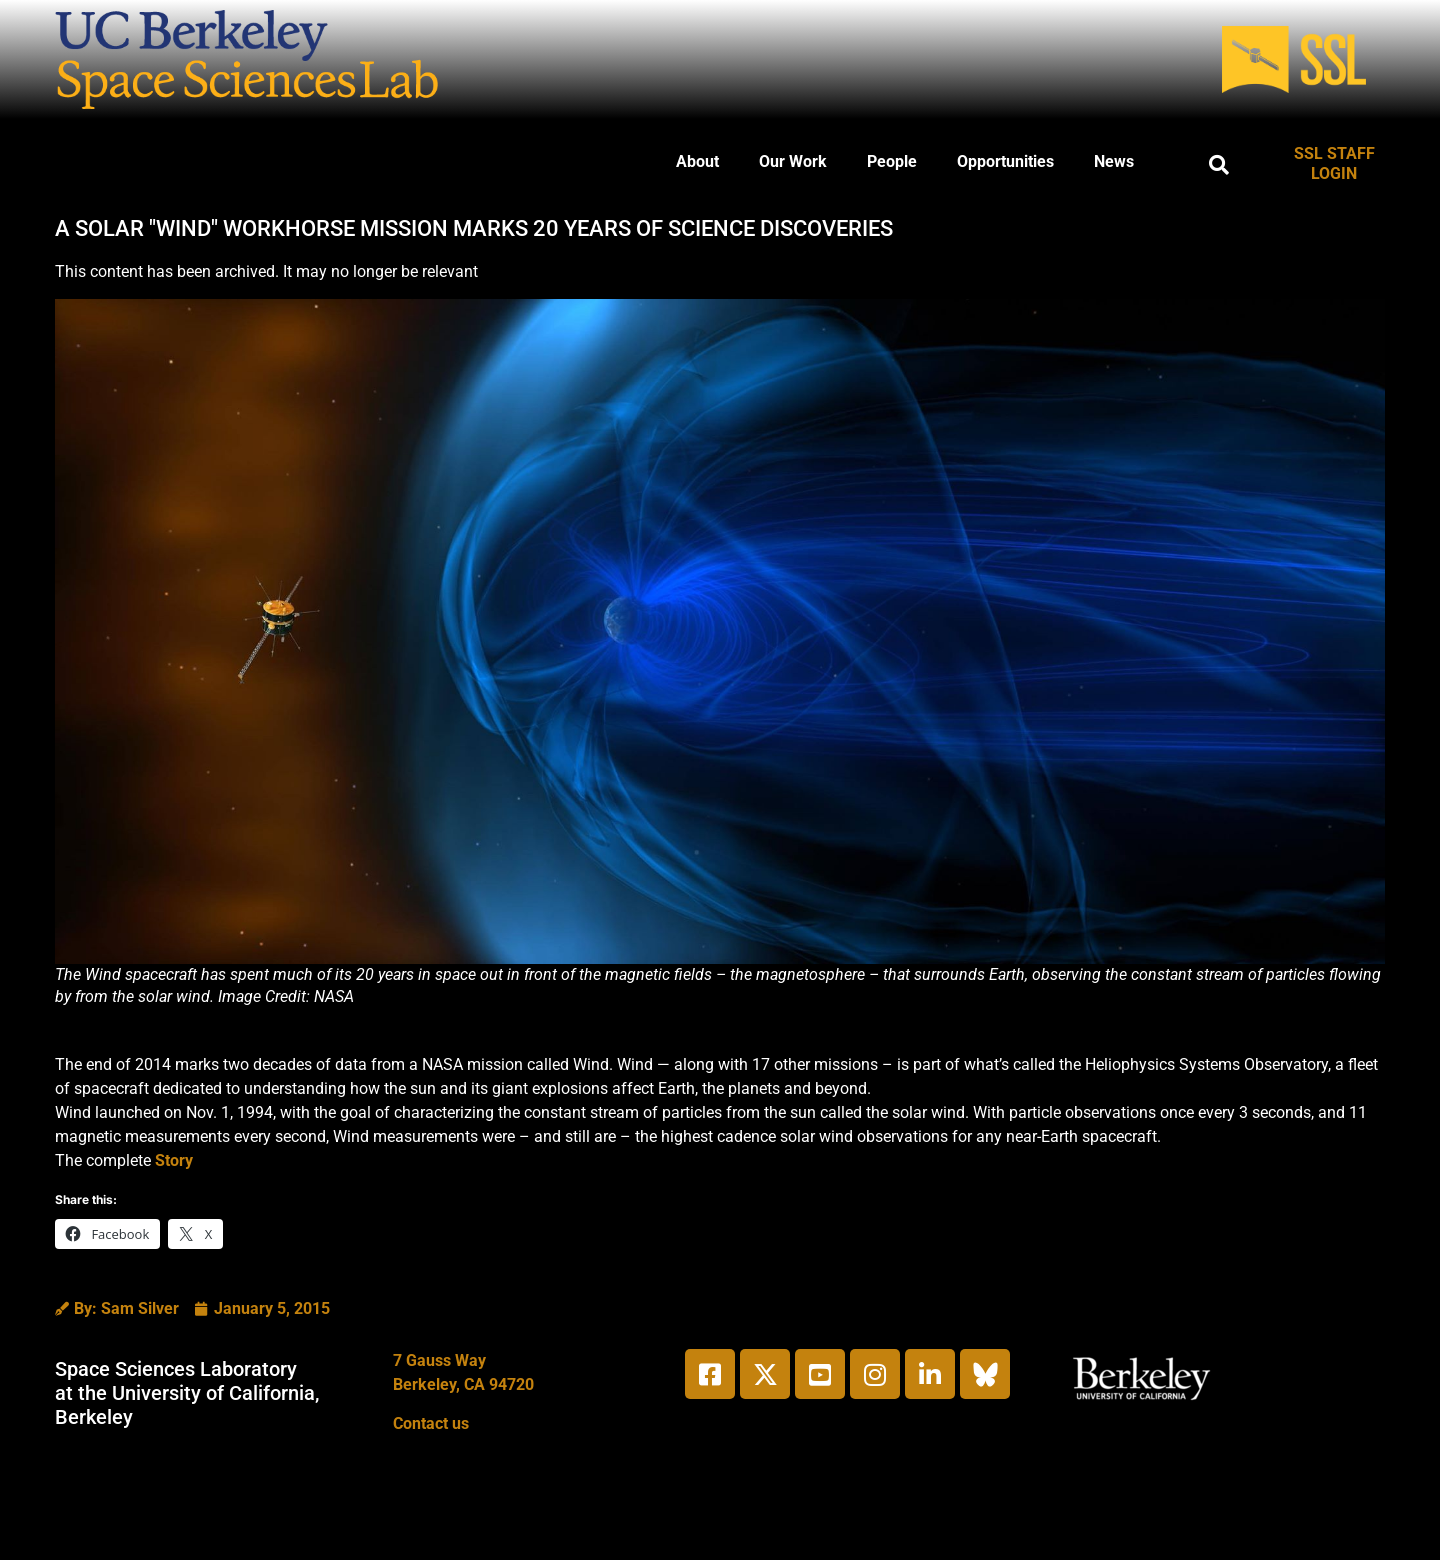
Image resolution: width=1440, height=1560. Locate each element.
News (1114, 161)
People (892, 161)
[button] (1219, 165)
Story (174, 1160)
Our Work (793, 161)
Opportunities (1005, 161)
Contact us (431, 1423)
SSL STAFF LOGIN (1334, 163)
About (697, 161)
